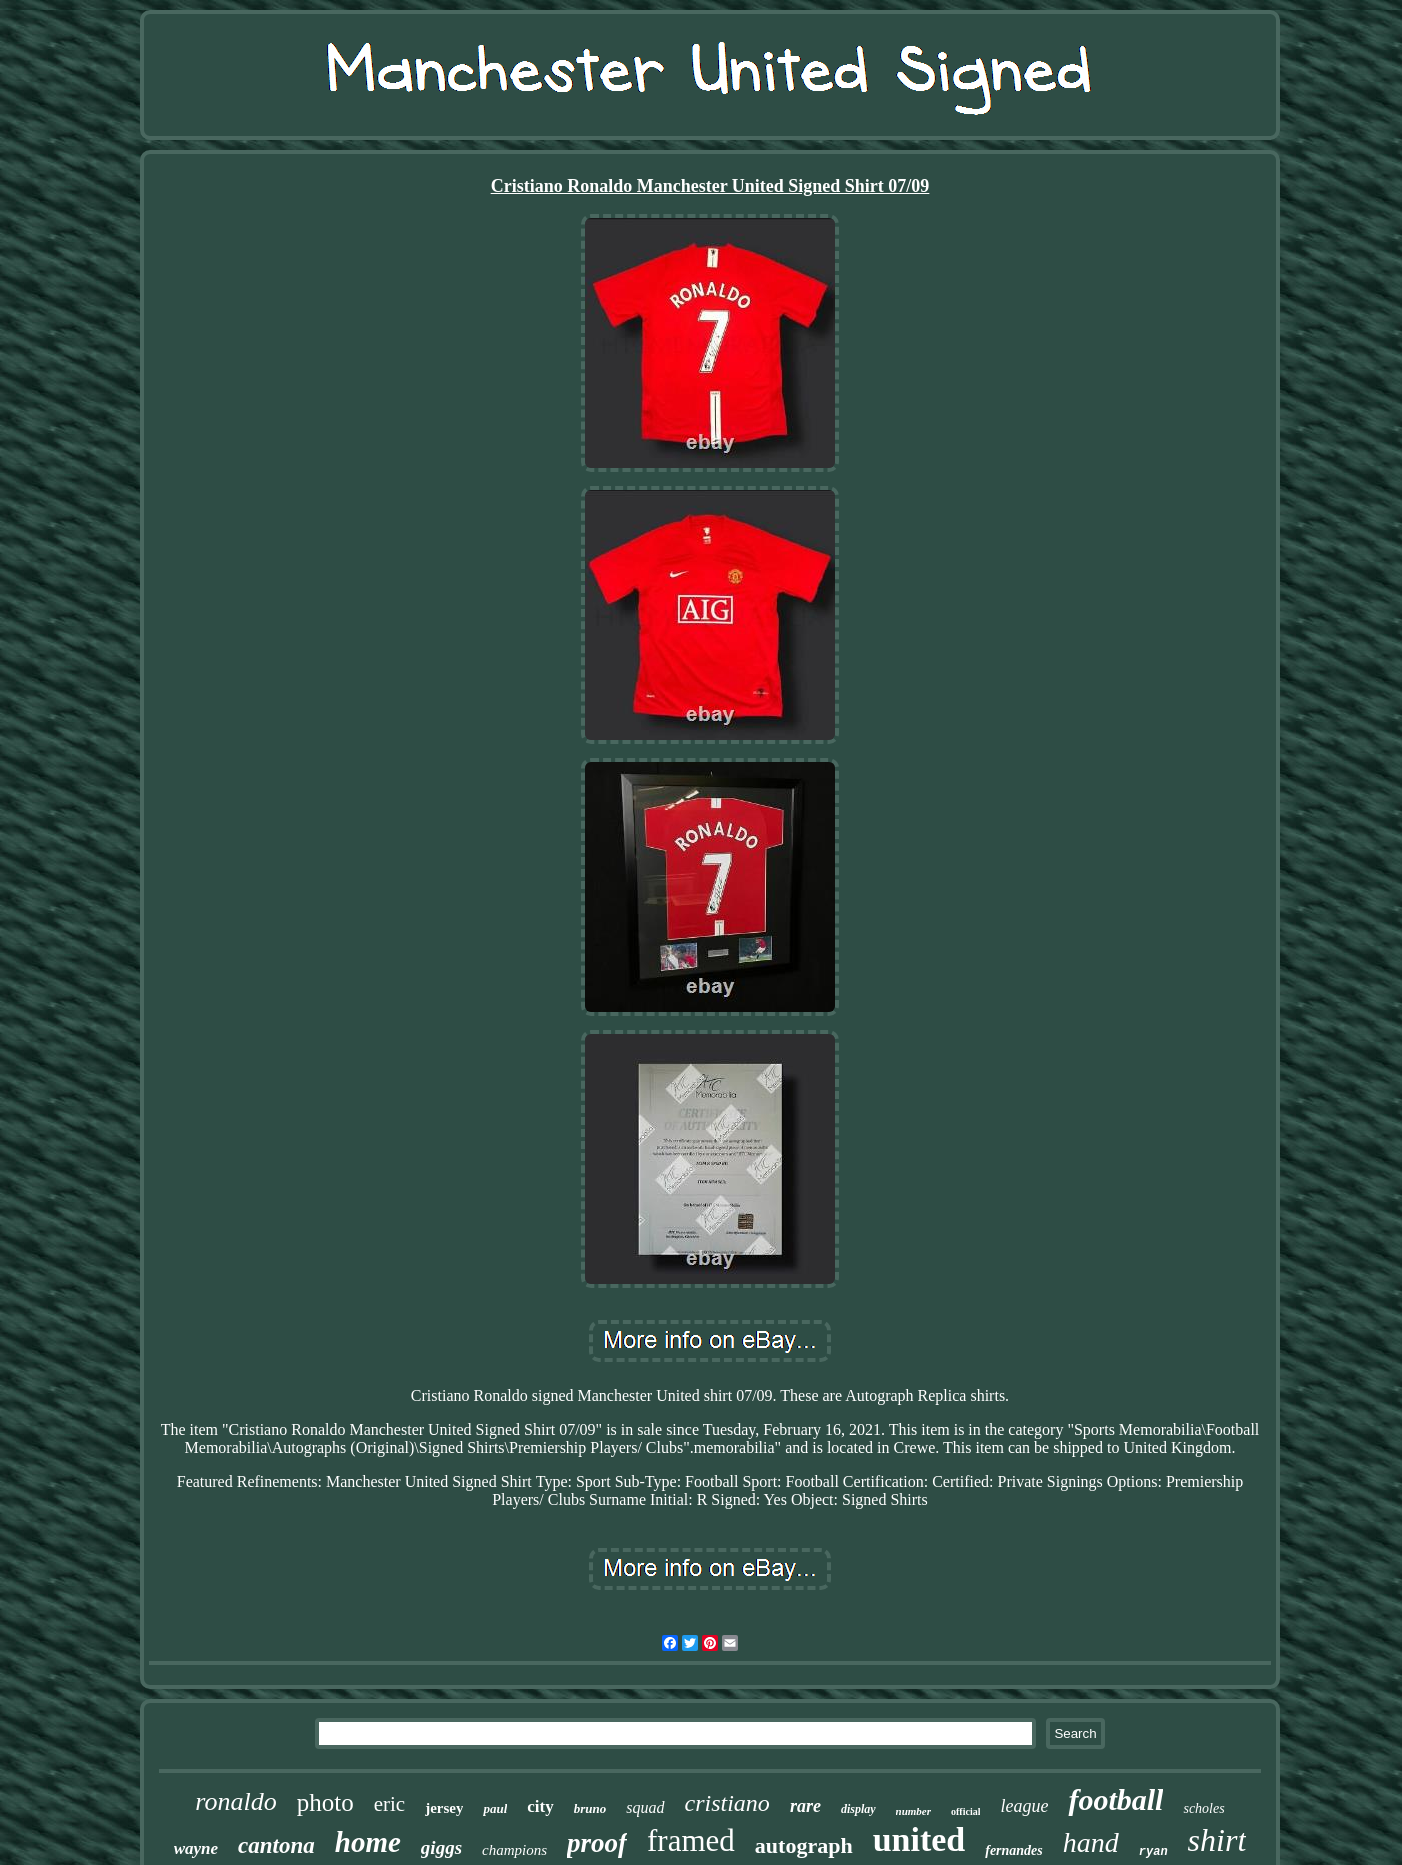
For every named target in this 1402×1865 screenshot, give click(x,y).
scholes (1203, 1808)
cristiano (727, 1803)
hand (1091, 1842)
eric (389, 1804)
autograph (804, 1845)
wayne (196, 1848)
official (965, 1811)
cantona (276, 1845)
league (1024, 1806)
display (858, 1809)
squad (645, 1807)
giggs (441, 1847)
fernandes (1014, 1850)
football (1115, 1799)
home (368, 1842)
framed (691, 1840)
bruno (590, 1808)
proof (597, 1843)
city (540, 1806)
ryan (1153, 1852)
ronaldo (235, 1801)
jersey (444, 1808)
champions (514, 1850)
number (913, 1811)
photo (325, 1802)
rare (805, 1806)
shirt (1217, 1840)
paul (495, 1808)
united (919, 1839)
